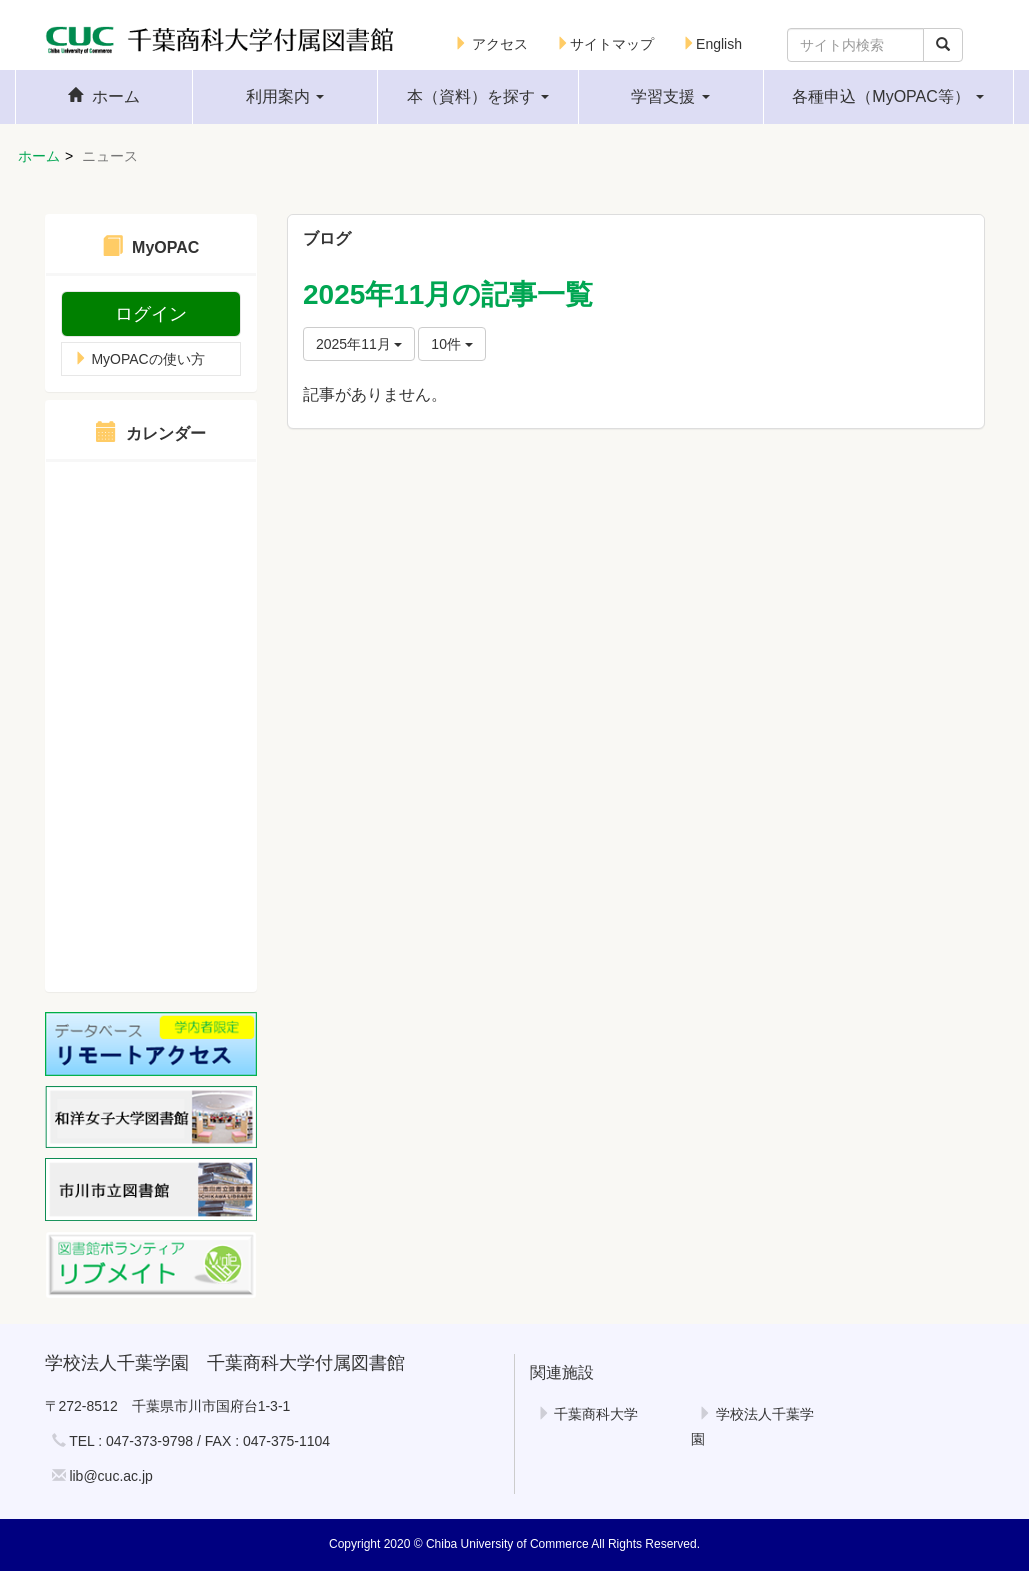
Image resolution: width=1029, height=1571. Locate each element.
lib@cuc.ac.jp (110, 1476)
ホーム (39, 156)
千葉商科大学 (588, 1414)
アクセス (491, 44)
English (712, 44)
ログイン (151, 314)
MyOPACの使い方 (139, 359)
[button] (285, 97)
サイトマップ (605, 44)
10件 (451, 344)
